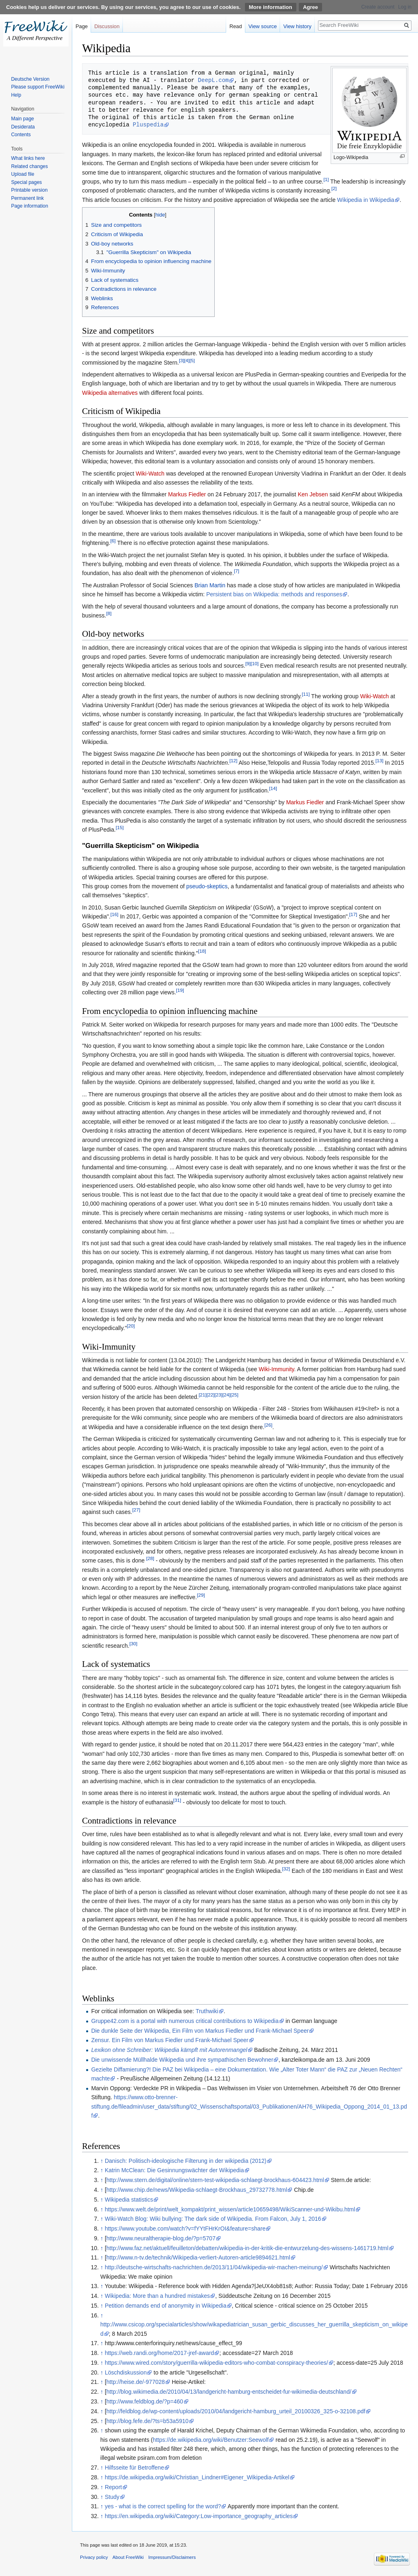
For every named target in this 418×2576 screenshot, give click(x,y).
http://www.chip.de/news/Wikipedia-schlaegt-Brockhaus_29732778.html (197, 2190)
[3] (181, 360)
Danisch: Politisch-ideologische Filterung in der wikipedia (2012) (186, 2161)
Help (16, 95)
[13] (379, 761)
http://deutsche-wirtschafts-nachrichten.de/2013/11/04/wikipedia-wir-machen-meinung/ (214, 2267)
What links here (28, 158)
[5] (192, 360)
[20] (131, 1326)
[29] (201, 1595)
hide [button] (160, 215)
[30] (133, 1643)
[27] (136, 1510)
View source (263, 26)
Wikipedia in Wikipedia (365, 200)
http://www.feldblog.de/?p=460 (145, 2401)
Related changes (29, 166)
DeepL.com (213, 80)
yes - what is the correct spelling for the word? (163, 2506)
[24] (226, 1394)
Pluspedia (148, 124)
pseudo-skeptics (206, 886)
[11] (305, 694)
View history (297, 26)
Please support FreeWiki (37, 87)
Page (82, 26)
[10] (254, 663)
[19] (180, 990)
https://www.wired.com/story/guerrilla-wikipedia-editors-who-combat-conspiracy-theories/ (216, 2362)
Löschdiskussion (126, 2372)
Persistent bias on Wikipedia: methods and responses (274, 594)
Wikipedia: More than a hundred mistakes (157, 2296)
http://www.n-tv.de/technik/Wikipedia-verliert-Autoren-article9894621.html (198, 2257)
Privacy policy (94, 2557)
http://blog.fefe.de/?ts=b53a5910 (148, 2421)
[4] (186, 360)
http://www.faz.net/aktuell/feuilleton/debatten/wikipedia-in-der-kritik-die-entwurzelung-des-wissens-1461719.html (248, 2248)
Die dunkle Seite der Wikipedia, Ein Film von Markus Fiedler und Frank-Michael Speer (200, 2030)
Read (235, 26)
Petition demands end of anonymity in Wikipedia (166, 2305)
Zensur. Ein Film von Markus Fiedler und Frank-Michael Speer (169, 2040)
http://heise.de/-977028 (136, 2382)
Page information (29, 206)
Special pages (26, 182)
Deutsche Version (30, 79)
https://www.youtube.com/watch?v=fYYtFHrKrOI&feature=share (185, 2228)
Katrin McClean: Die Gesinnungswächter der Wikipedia (174, 2170)
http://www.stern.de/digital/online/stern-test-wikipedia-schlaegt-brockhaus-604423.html (215, 2180)
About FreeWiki (128, 2557)
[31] (177, 1800)
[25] (234, 1394)
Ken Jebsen (313, 494)
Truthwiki (207, 2011)
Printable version (29, 190)
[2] (334, 188)
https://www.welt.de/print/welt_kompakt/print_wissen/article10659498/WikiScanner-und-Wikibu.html (230, 2209)
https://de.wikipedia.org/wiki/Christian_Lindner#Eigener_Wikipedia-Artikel (197, 2477)
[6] (113, 541)
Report (113, 2487)
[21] (203, 1394)
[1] (326, 179)
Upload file (22, 174)
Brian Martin (209, 585)
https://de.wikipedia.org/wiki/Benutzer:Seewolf (211, 2440)
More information (270, 7)
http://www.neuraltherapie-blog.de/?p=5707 (161, 2238)
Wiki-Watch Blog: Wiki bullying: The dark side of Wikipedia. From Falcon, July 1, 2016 (213, 2218)
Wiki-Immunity (276, 1369)
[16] (114, 914)
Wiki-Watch (150, 473)
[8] (108, 613)
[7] (236, 571)
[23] (218, 1394)
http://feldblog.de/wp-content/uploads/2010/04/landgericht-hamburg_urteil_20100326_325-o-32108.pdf (236, 2411)
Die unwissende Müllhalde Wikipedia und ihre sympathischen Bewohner (182, 2059)
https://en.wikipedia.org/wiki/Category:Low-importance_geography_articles (199, 2516)
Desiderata (23, 127)
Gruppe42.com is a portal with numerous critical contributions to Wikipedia (184, 2021)
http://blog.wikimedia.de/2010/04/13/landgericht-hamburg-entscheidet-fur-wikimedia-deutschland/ (229, 2391)
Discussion (107, 26)
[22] (210, 1394)
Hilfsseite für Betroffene (134, 2467)
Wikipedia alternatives (110, 392)
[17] (353, 914)
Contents (21, 134)
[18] (202, 951)
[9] (248, 663)
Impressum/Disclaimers (172, 2557)
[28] (150, 1558)
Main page (22, 119)
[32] (286, 1868)
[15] (120, 827)
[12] (233, 761)
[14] (273, 788)
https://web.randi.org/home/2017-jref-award (159, 2353)
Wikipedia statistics (129, 2199)
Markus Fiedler (187, 494)
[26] (268, 1424)
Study (112, 2497)
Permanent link (27, 198)
